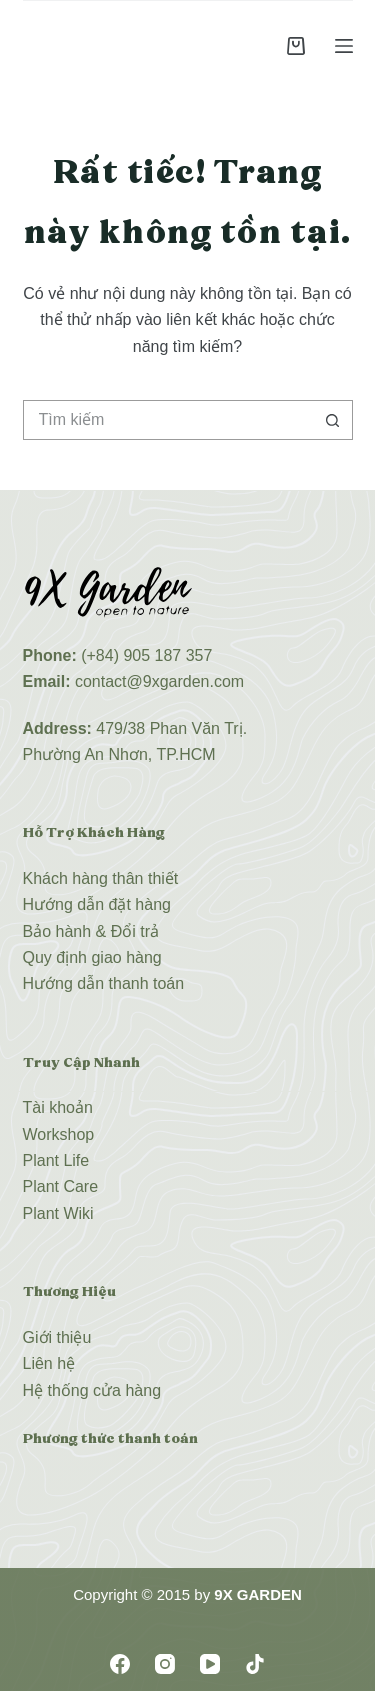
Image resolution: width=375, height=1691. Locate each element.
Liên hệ (49, 1363)
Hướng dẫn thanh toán (104, 983)
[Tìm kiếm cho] (168, 420)
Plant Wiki (58, 1213)
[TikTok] (255, 1664)
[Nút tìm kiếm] (333, 420)
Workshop (59, 1134)
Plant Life (56, 1160)
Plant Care (61, 1186)
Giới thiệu (57, 1337)
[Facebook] (120, 1664)
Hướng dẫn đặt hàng (97, 904)
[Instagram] (165, 1664)
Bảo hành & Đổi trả (91, 931)
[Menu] (344, 46)
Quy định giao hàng (92, 957)
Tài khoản (58, 1107)
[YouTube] (210, 1664)
